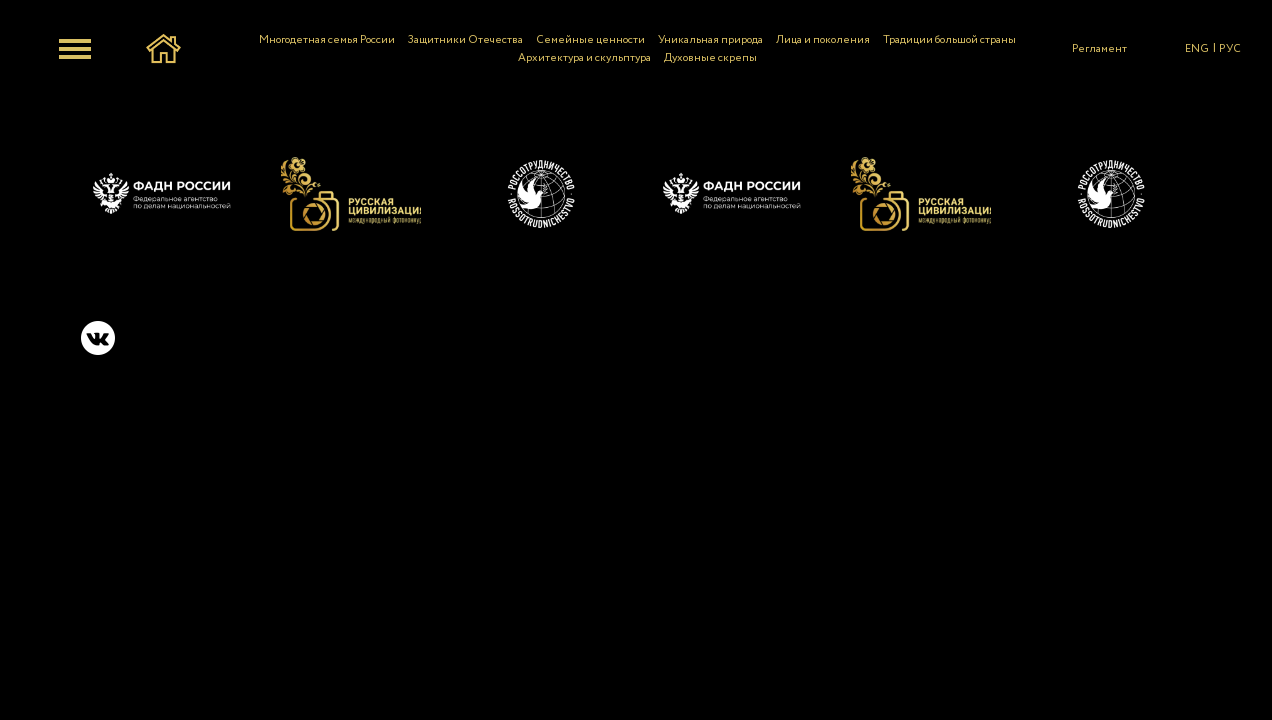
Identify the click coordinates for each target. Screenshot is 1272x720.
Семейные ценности (590, 40)
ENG (1197, 49)
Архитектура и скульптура (584, 58)
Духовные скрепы (710, 58)
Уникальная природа (710, 40)
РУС (1230, 49)
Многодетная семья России (327, 40)
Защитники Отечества (465, 40)
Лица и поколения (823, 40)
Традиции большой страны (949, 40)
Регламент (1099, 49)
